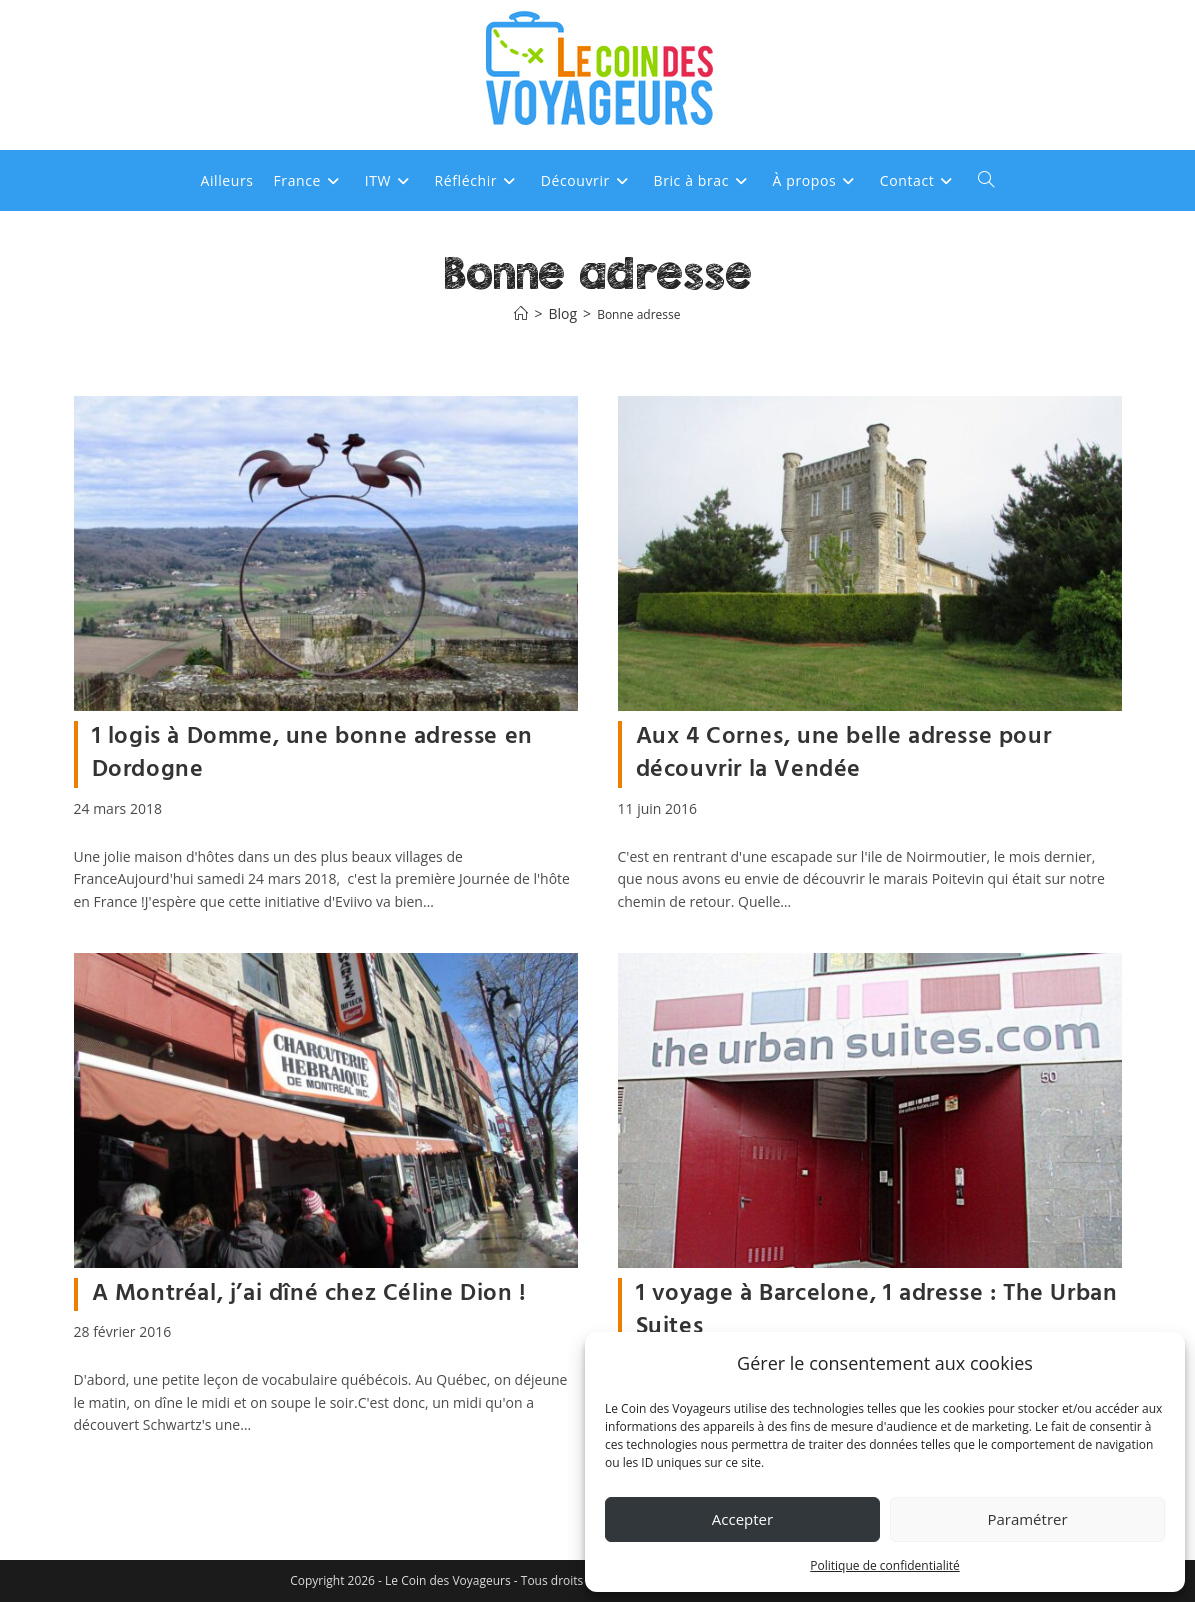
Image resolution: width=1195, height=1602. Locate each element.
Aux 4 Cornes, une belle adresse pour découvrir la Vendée (844, 754)
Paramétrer (1027, 1519)
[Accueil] (521, 314)
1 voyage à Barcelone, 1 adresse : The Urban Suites (877, 1311)
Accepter (742, 1519)
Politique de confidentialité (884, 1565)
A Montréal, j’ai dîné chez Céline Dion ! (309, 1294)
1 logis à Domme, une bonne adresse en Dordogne (312, 754)
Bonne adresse (638, 314)
